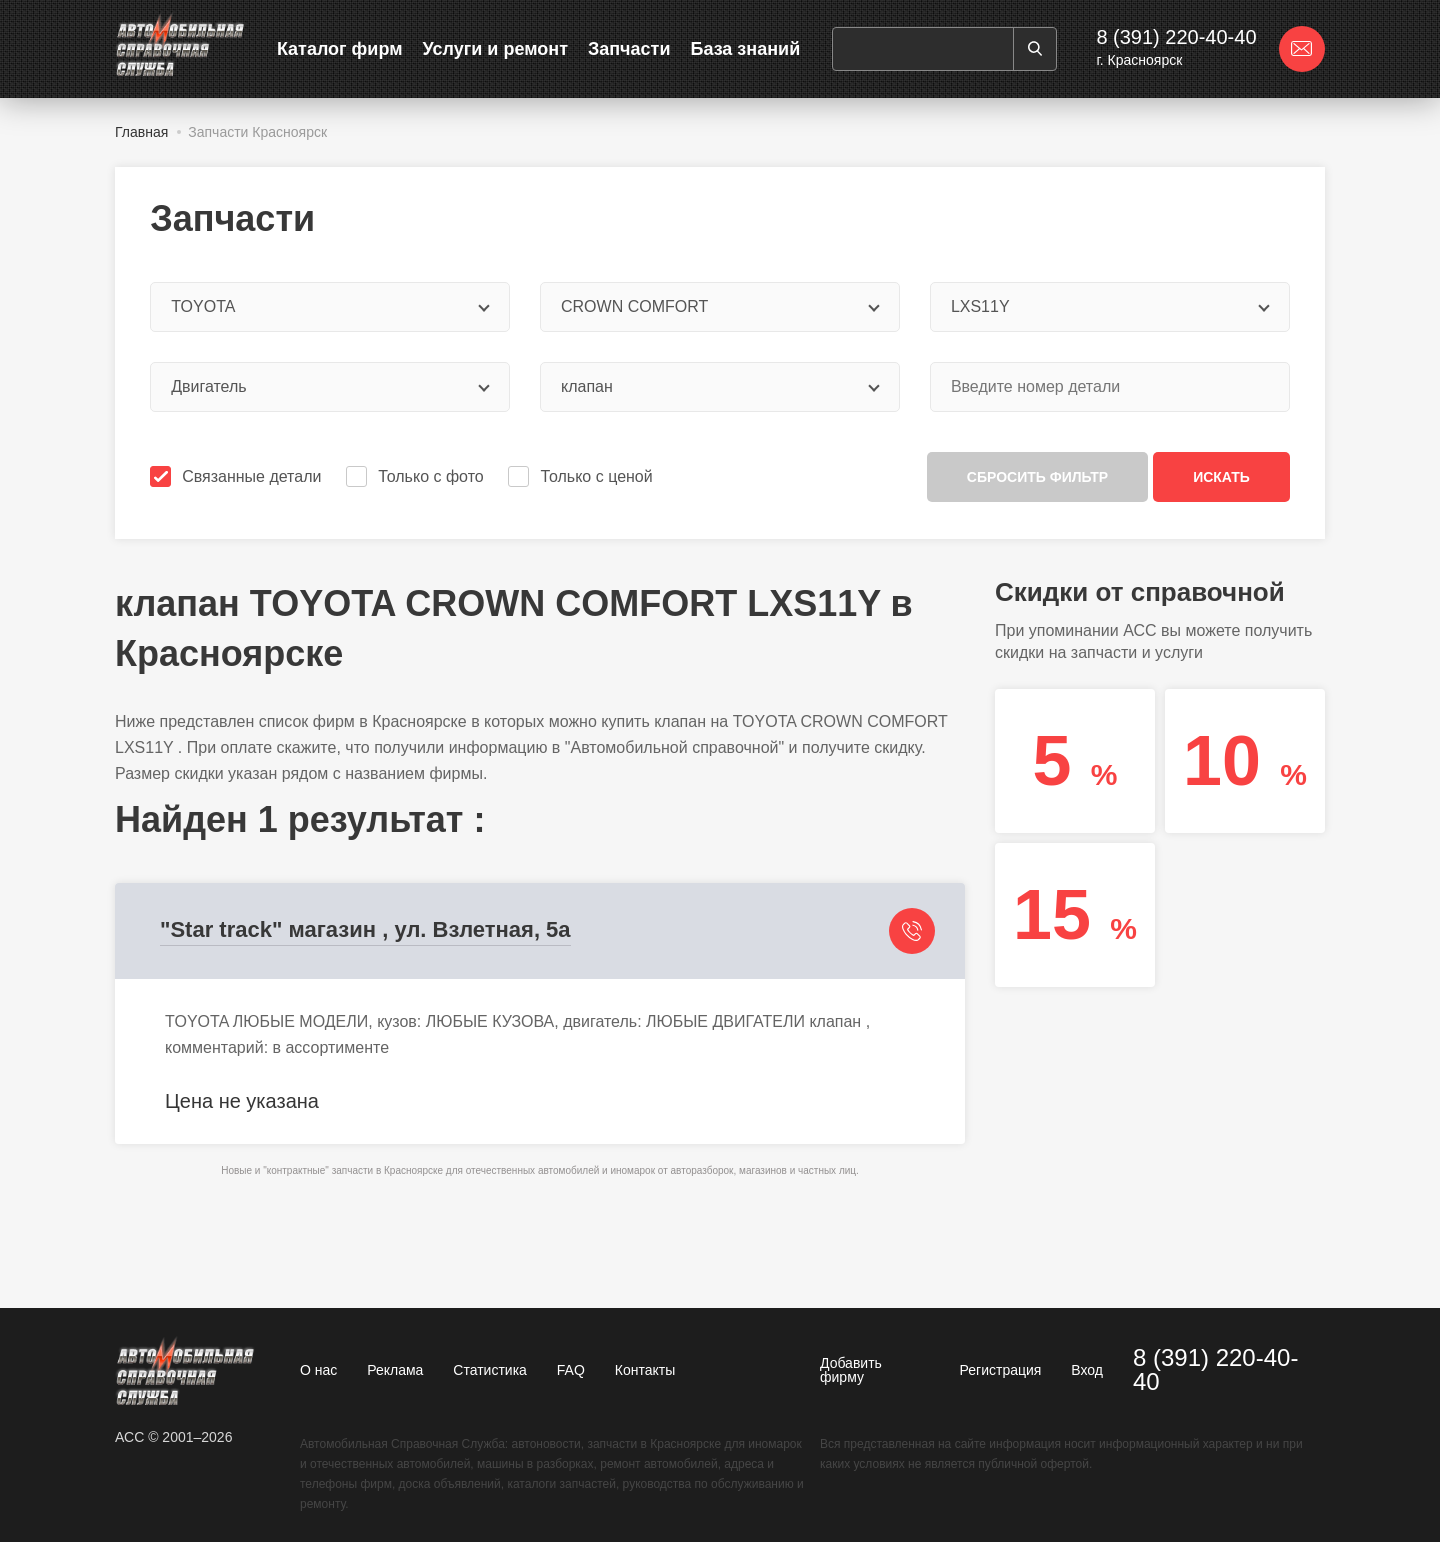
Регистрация (1001, 1370)
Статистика (490, 1370)
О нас (318, 1370)
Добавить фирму (851, 1370)
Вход (1087, 1370)
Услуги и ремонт (495, 49)
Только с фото (416, 476)
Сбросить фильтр (1037, 477)
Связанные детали (237, 476)
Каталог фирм (340, 49)
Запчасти (629, 49)
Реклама (395, 1370)
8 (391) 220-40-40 (1176, 37)
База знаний (745, 49)
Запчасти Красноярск (257, 132)
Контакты (645, 1370)
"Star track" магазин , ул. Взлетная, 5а (365, 929)
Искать (1221, 477)
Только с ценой (582, 476)
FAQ (571, 1370)
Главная (141, 132)
